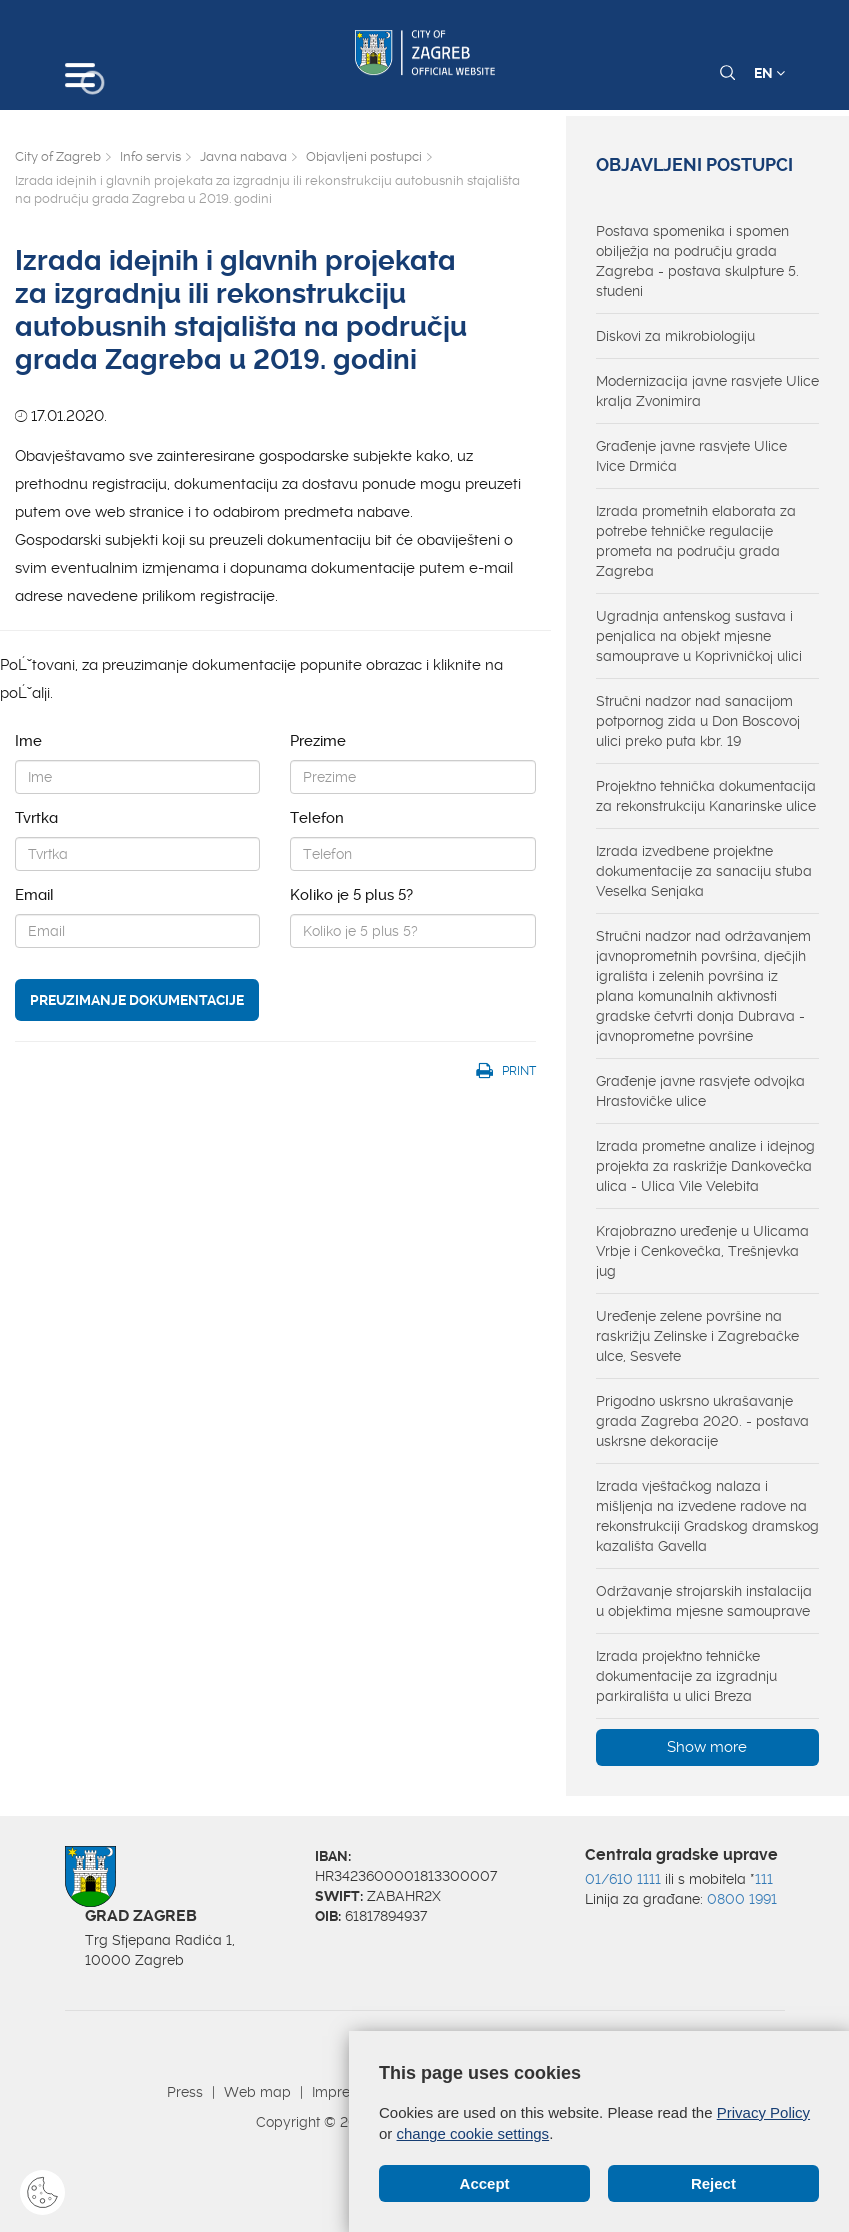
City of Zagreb (58, 156)
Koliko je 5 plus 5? (351, 895)
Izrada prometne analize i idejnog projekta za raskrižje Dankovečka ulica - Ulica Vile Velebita (705, 1166)
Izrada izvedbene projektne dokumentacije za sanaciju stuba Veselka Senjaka (704, 871)
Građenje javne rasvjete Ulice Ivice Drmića (691, 456)
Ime (28, 741)
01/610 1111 (623, 1879)
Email (34, 895)
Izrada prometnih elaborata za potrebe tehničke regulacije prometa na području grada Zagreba (696, 541)
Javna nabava (243, 156)
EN (769, 73)
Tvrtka (36, 818)
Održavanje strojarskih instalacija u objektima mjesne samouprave (704, 1601)
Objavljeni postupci (364, 156)
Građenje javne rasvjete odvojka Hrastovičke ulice (700, 1091)
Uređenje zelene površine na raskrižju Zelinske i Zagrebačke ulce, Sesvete (697, 1336)
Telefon (317, 818)
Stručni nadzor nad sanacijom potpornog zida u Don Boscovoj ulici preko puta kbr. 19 (698, 721)
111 (764, 1879)
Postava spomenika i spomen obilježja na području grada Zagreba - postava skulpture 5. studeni (697, 261)
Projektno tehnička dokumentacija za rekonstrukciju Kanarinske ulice (706, 796)
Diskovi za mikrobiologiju (675, 336)
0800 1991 (742, 1899)
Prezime (318, 741)
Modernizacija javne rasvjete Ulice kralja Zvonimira (707, 391)
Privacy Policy (763, 2112)
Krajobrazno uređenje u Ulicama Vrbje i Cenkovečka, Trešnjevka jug (702, 1251)
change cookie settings (473, 2133)
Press (185, 2092)
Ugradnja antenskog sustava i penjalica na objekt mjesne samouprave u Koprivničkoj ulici (699, 636)
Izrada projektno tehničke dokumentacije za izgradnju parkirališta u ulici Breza (686, 1676)
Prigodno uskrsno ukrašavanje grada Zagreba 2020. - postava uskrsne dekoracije (702, 1421)
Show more (707, 1747)
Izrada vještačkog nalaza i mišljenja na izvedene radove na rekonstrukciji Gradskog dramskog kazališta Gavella (707, 1516)
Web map (257, 2092)
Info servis (150, 156)
